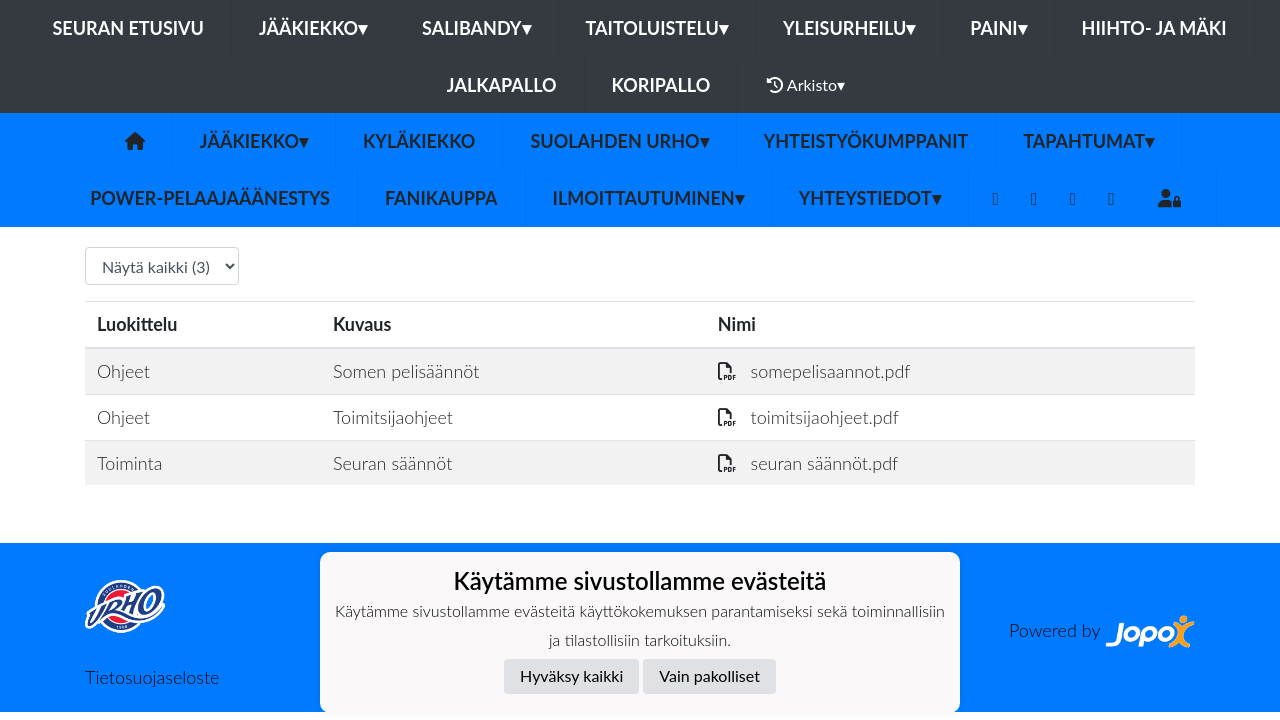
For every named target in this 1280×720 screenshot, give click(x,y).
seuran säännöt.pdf (808, 463)
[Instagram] (1111, 198)
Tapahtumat (1088, 141)
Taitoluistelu (657, 28)
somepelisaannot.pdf (814, 371)
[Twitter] (1034, 198)
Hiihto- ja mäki (1154, 28)
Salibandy (476, 28)
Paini (998, 28)
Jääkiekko (313, 28)
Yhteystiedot (870, 198)
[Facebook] (996, 198)
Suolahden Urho (619, 141)
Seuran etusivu (128, 28)
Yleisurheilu (849, 28)
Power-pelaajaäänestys (210, 198)
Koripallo (661, 85)
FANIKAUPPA (441, 198)
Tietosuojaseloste (152, 677)
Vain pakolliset (709, 675)
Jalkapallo (502, 85)
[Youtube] (1073, 198)
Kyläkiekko (419, 141)
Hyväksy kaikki (571, 675)
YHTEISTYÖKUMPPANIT (866, 141)
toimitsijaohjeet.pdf (808, 417)
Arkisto (806, 85)
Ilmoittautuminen (648, 198)
